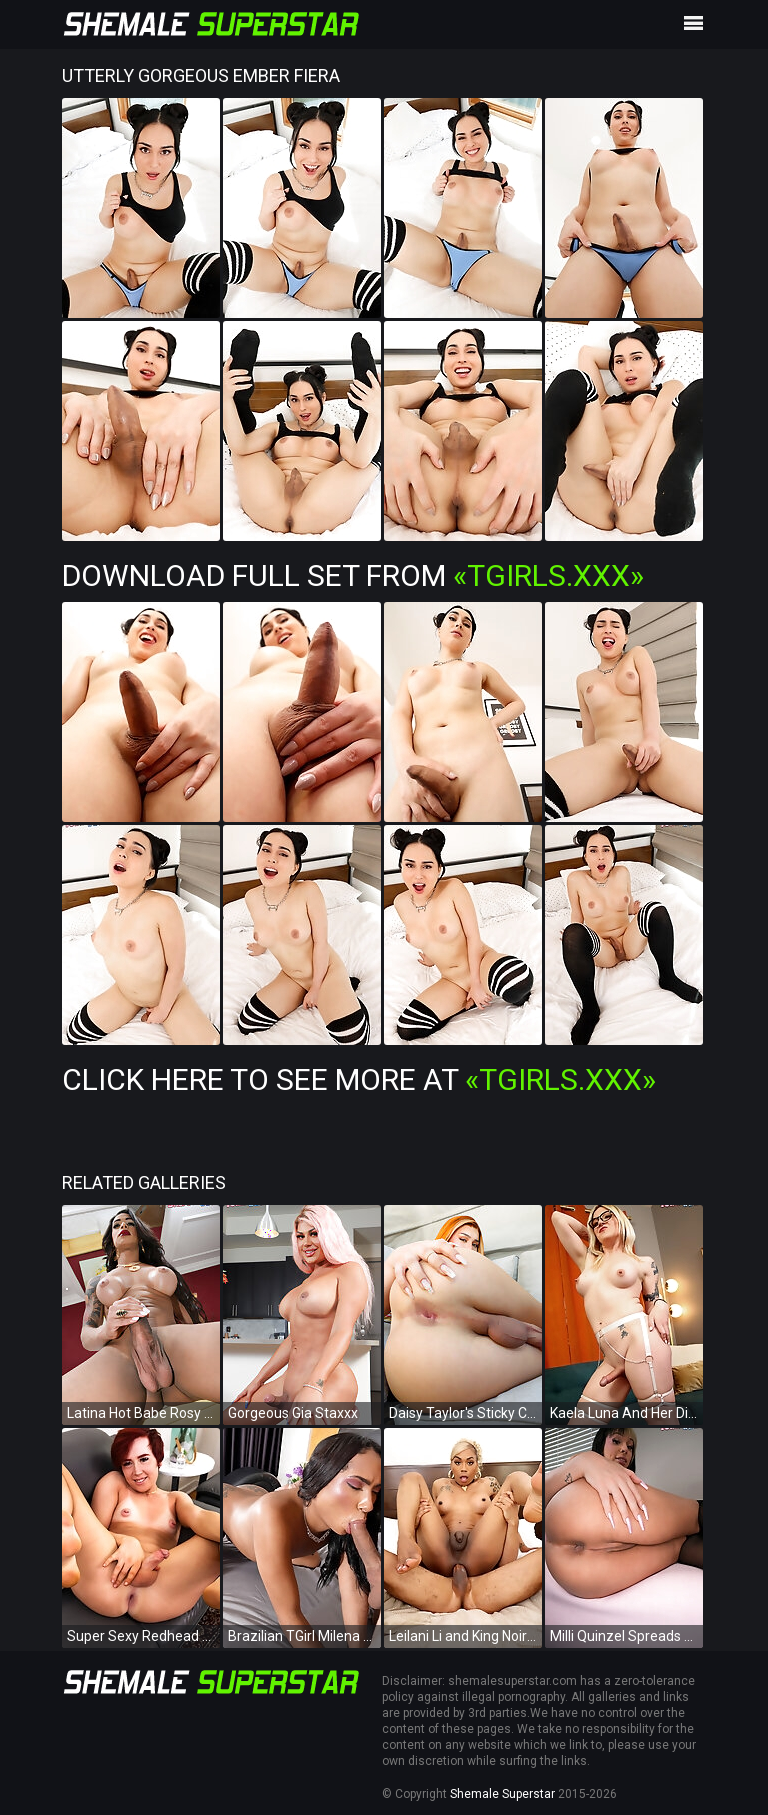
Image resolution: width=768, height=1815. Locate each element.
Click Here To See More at (359, 1079)
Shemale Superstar (502, 1794)
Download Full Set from (353, 575)
